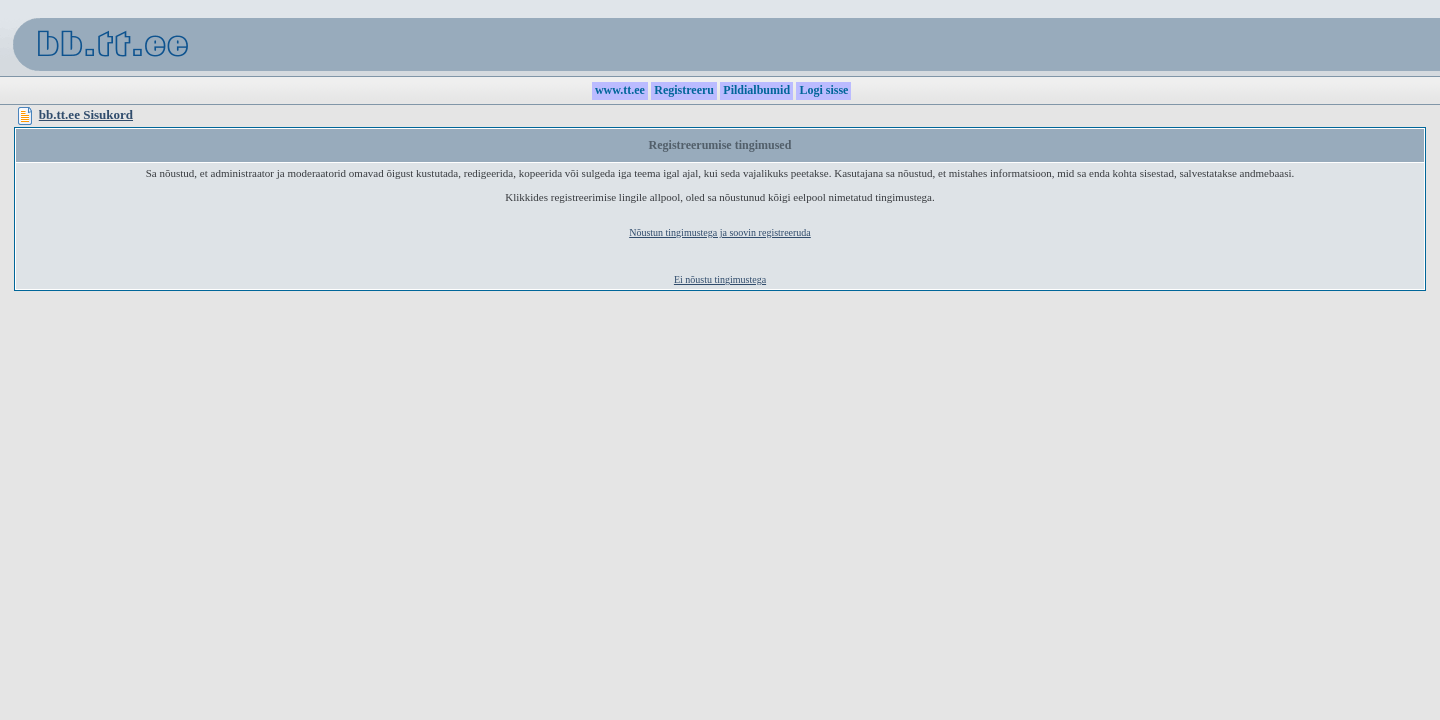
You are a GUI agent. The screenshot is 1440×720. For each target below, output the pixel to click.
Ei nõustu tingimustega (720, 279)
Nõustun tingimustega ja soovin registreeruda (720, 232)
